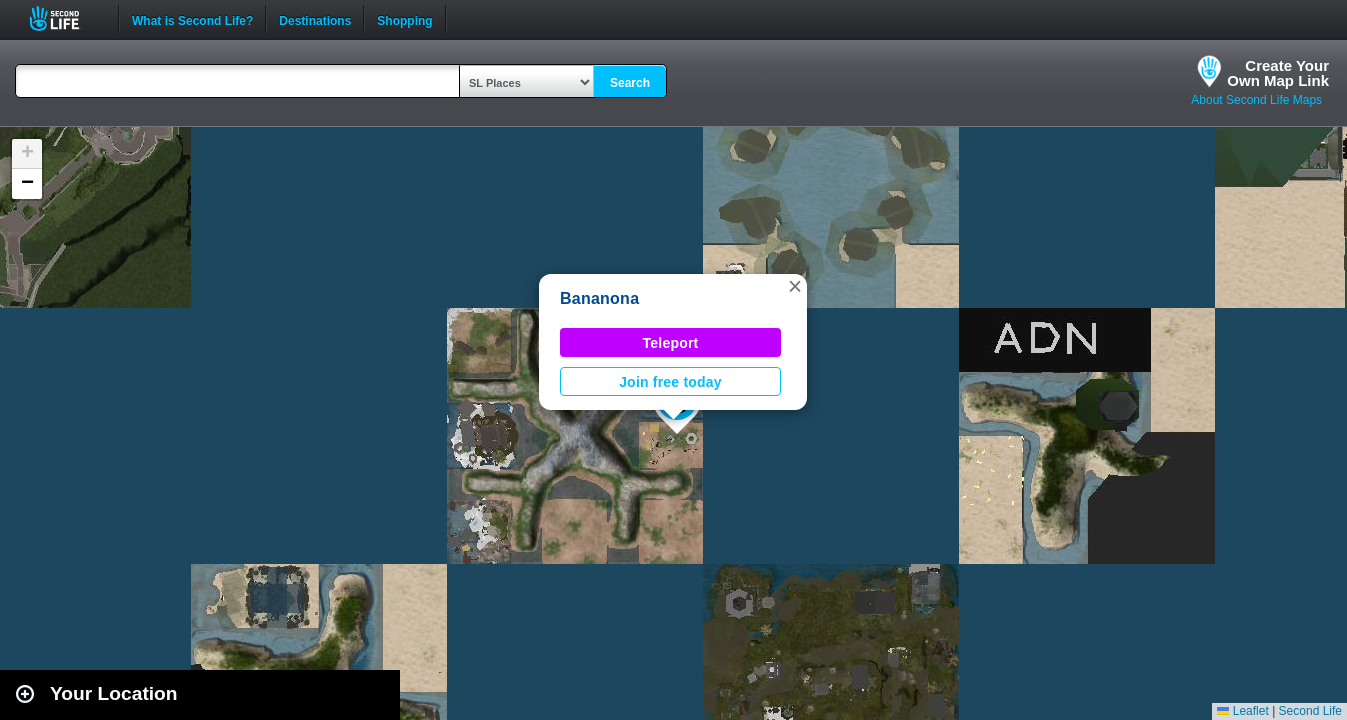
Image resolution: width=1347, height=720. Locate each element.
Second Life (65, 18)
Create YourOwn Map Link (1278, 73)
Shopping (404, 19)
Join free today (670, 382)
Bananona (599, 298)
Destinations (315, 19)
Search (630, 83)
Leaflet (1242, 711)
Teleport (671, 343)
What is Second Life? (192, 19)
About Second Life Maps (1256, 100)
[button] (795, 286)
